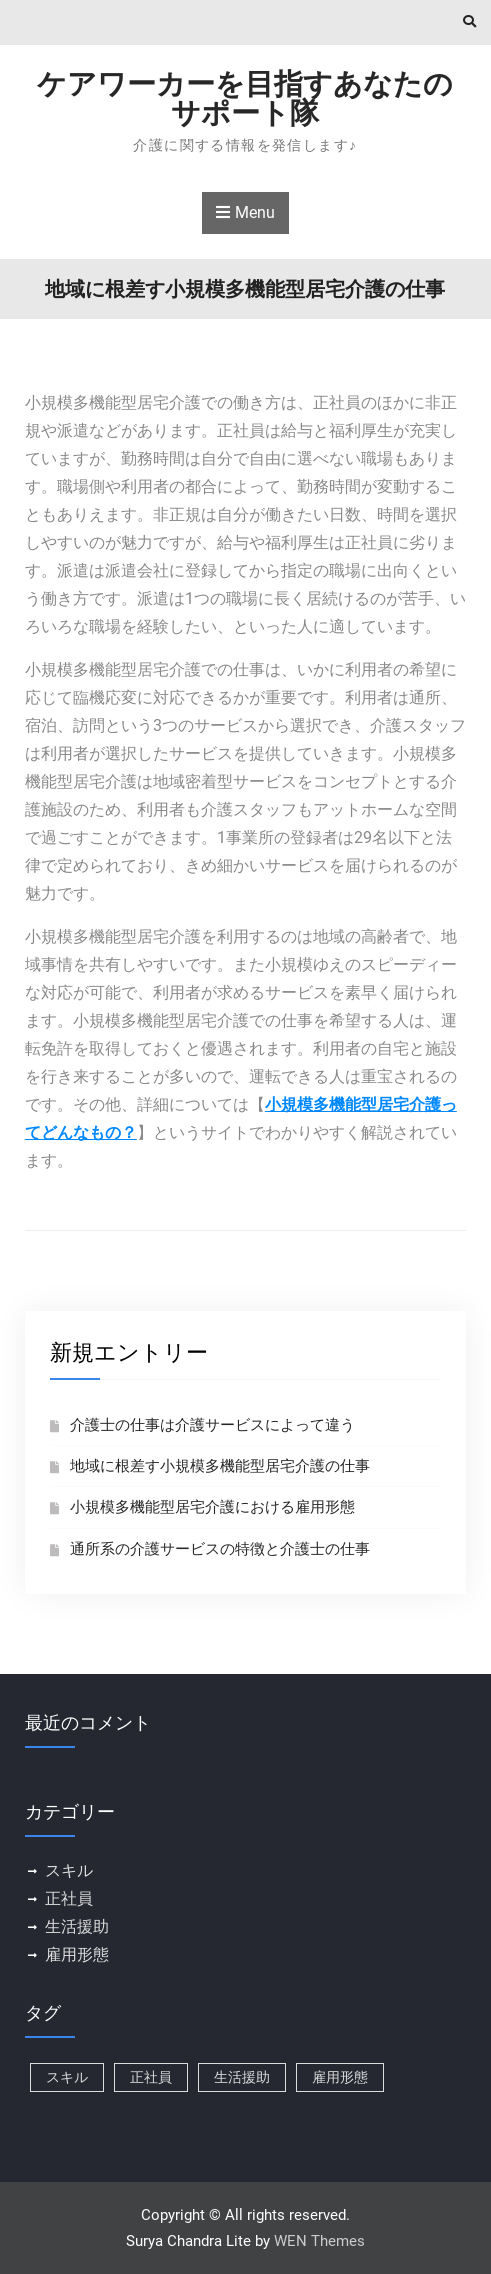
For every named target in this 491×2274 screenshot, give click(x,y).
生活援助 (77, 1926)
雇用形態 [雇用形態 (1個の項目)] (340, 2077)
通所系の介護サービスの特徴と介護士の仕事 (220, 1549)
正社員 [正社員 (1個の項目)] (151, 2077)
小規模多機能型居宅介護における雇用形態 (212, 1507)
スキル (69, 1870)
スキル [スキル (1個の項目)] (67, 2077)
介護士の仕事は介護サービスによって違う (212, 1425)
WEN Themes (319, 2241)
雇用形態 (77, 1954)
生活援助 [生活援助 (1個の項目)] (242, 2077)
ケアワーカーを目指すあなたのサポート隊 (245, 98)
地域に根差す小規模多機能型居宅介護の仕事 (220, 1466)
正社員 (69, 1898)
